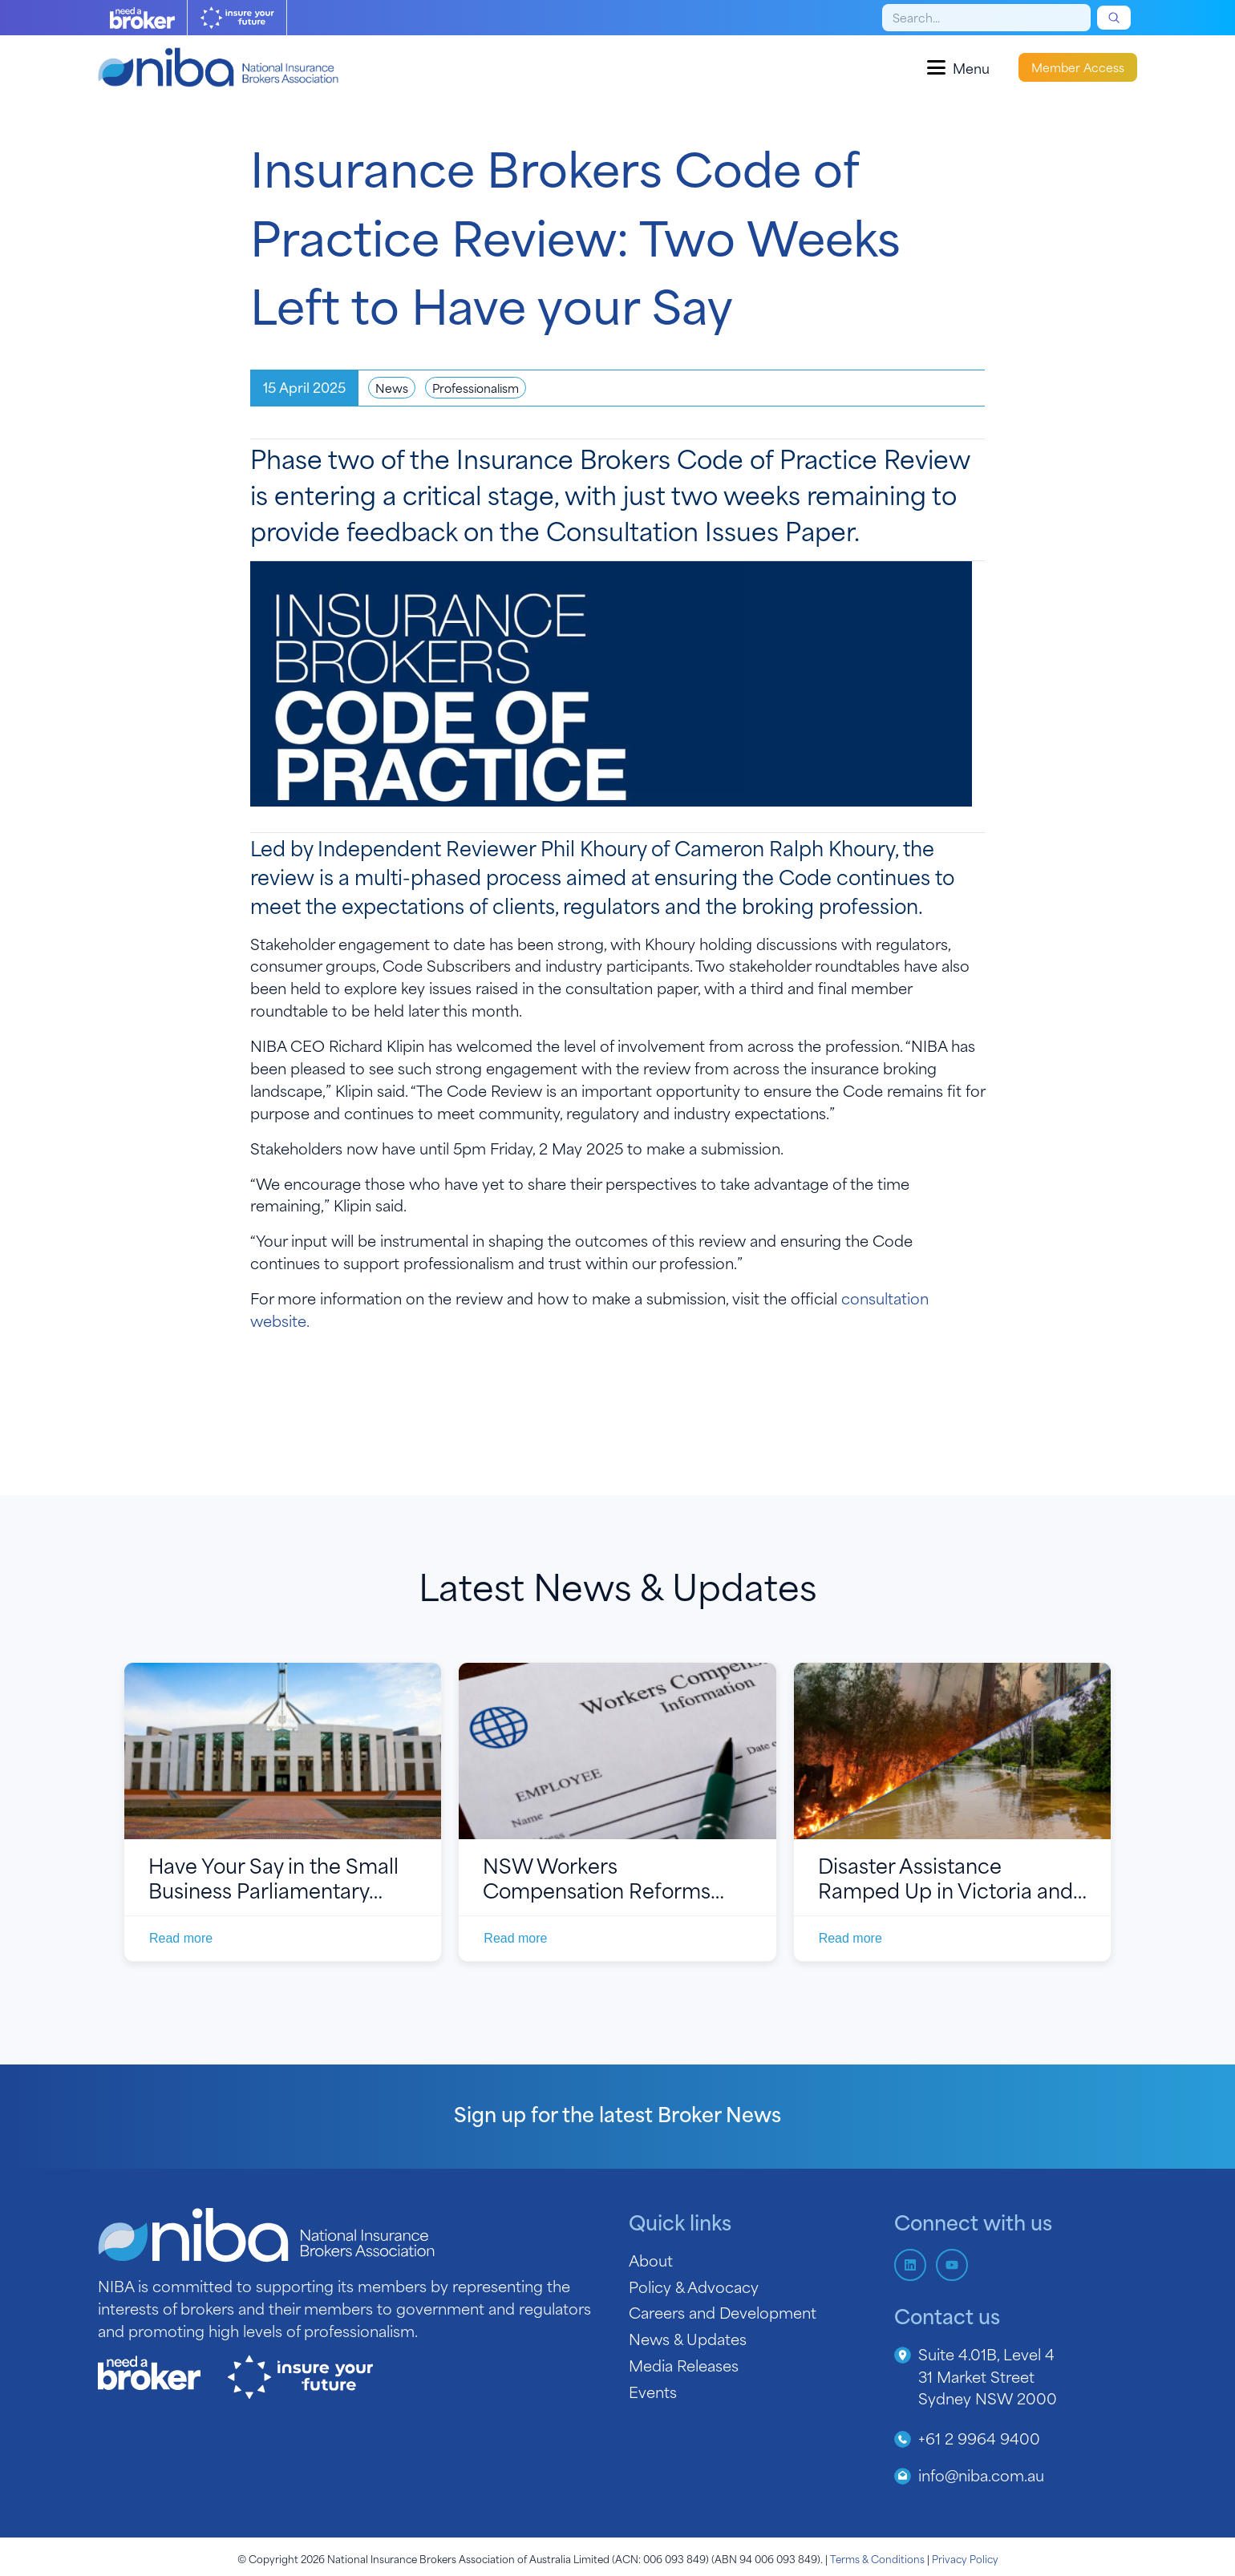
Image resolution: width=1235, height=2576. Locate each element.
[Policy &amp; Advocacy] (750, 2286)
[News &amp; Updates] (750, 2338)
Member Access (1077, 67)
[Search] (986, 17)
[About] (750, 2260)
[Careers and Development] (750, 2312)
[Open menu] (958, 67)
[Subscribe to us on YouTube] (952, 2265)
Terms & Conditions (877, 2558)
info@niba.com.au (981, 2474)
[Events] (750, 2391)
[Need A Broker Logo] (142, 17)
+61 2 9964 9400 (979, 2437)
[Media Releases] (750, 2365)
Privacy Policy (965, 2558)
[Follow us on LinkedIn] (910, 2265)
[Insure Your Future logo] (237, 17)
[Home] (218, 67)
